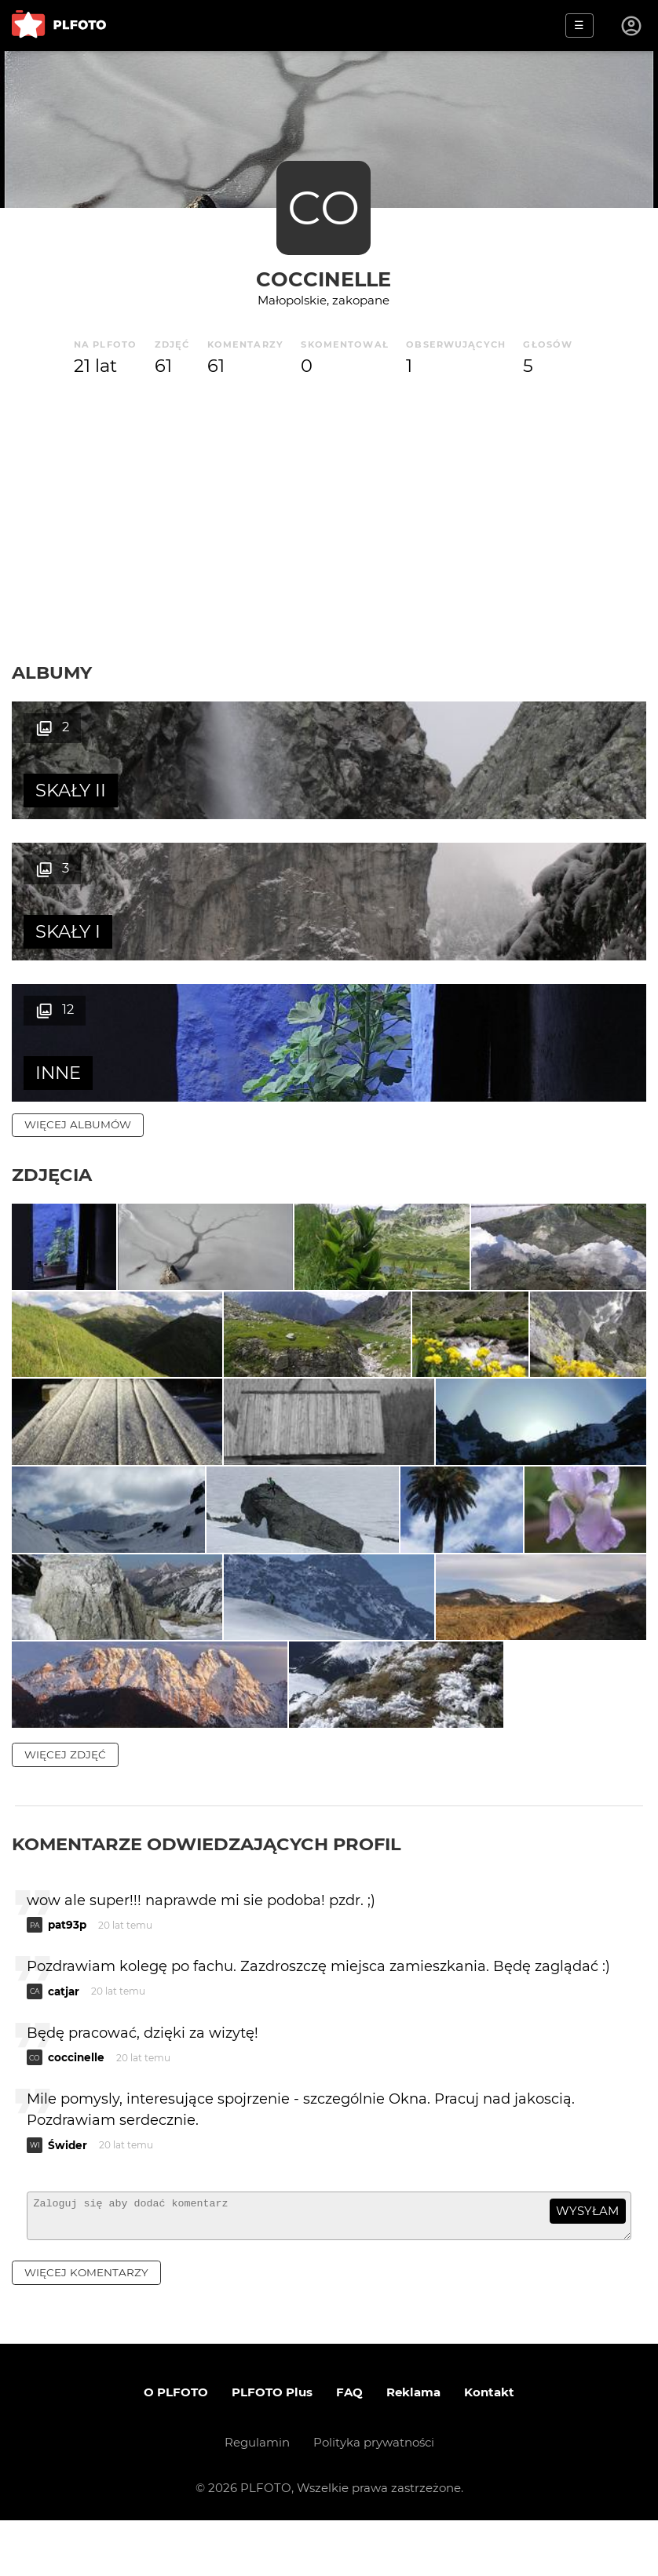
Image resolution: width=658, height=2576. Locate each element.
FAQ (349, 2447)
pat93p (67, 1973)
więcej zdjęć (65, 1803)
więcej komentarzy (86, 2328)
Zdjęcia (52, 1033)
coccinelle (323, 279)
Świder (67, 2194)
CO (323, 207)
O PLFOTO (176, 2447)
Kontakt (489, 2447)
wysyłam (587, 2259)
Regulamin (257, 2497)
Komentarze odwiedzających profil (206, 1893)
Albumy (52, 672)
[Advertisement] (329, 520)
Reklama (413, 2447)
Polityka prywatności (373, 2497)
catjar (63, 2040)
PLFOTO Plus (272, 2447)
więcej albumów (77, 983)
